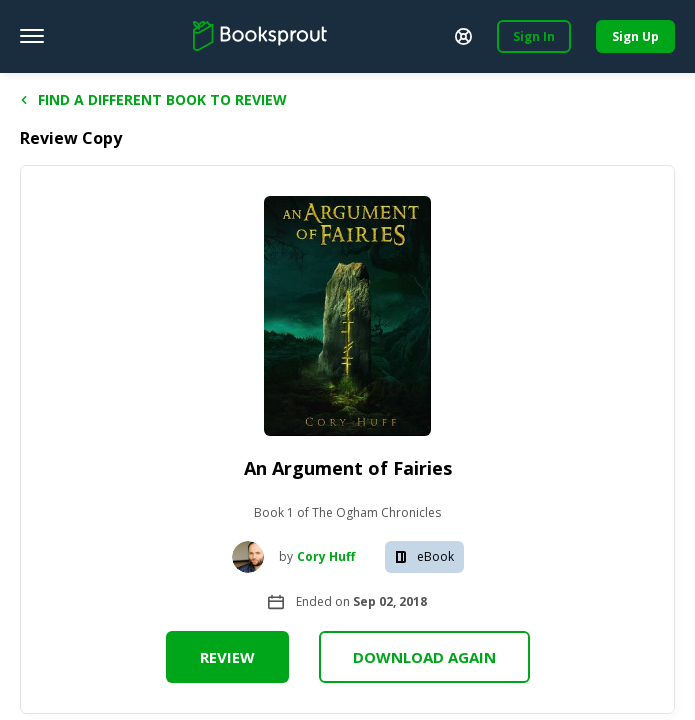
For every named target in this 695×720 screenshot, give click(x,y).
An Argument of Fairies (348, 468)
